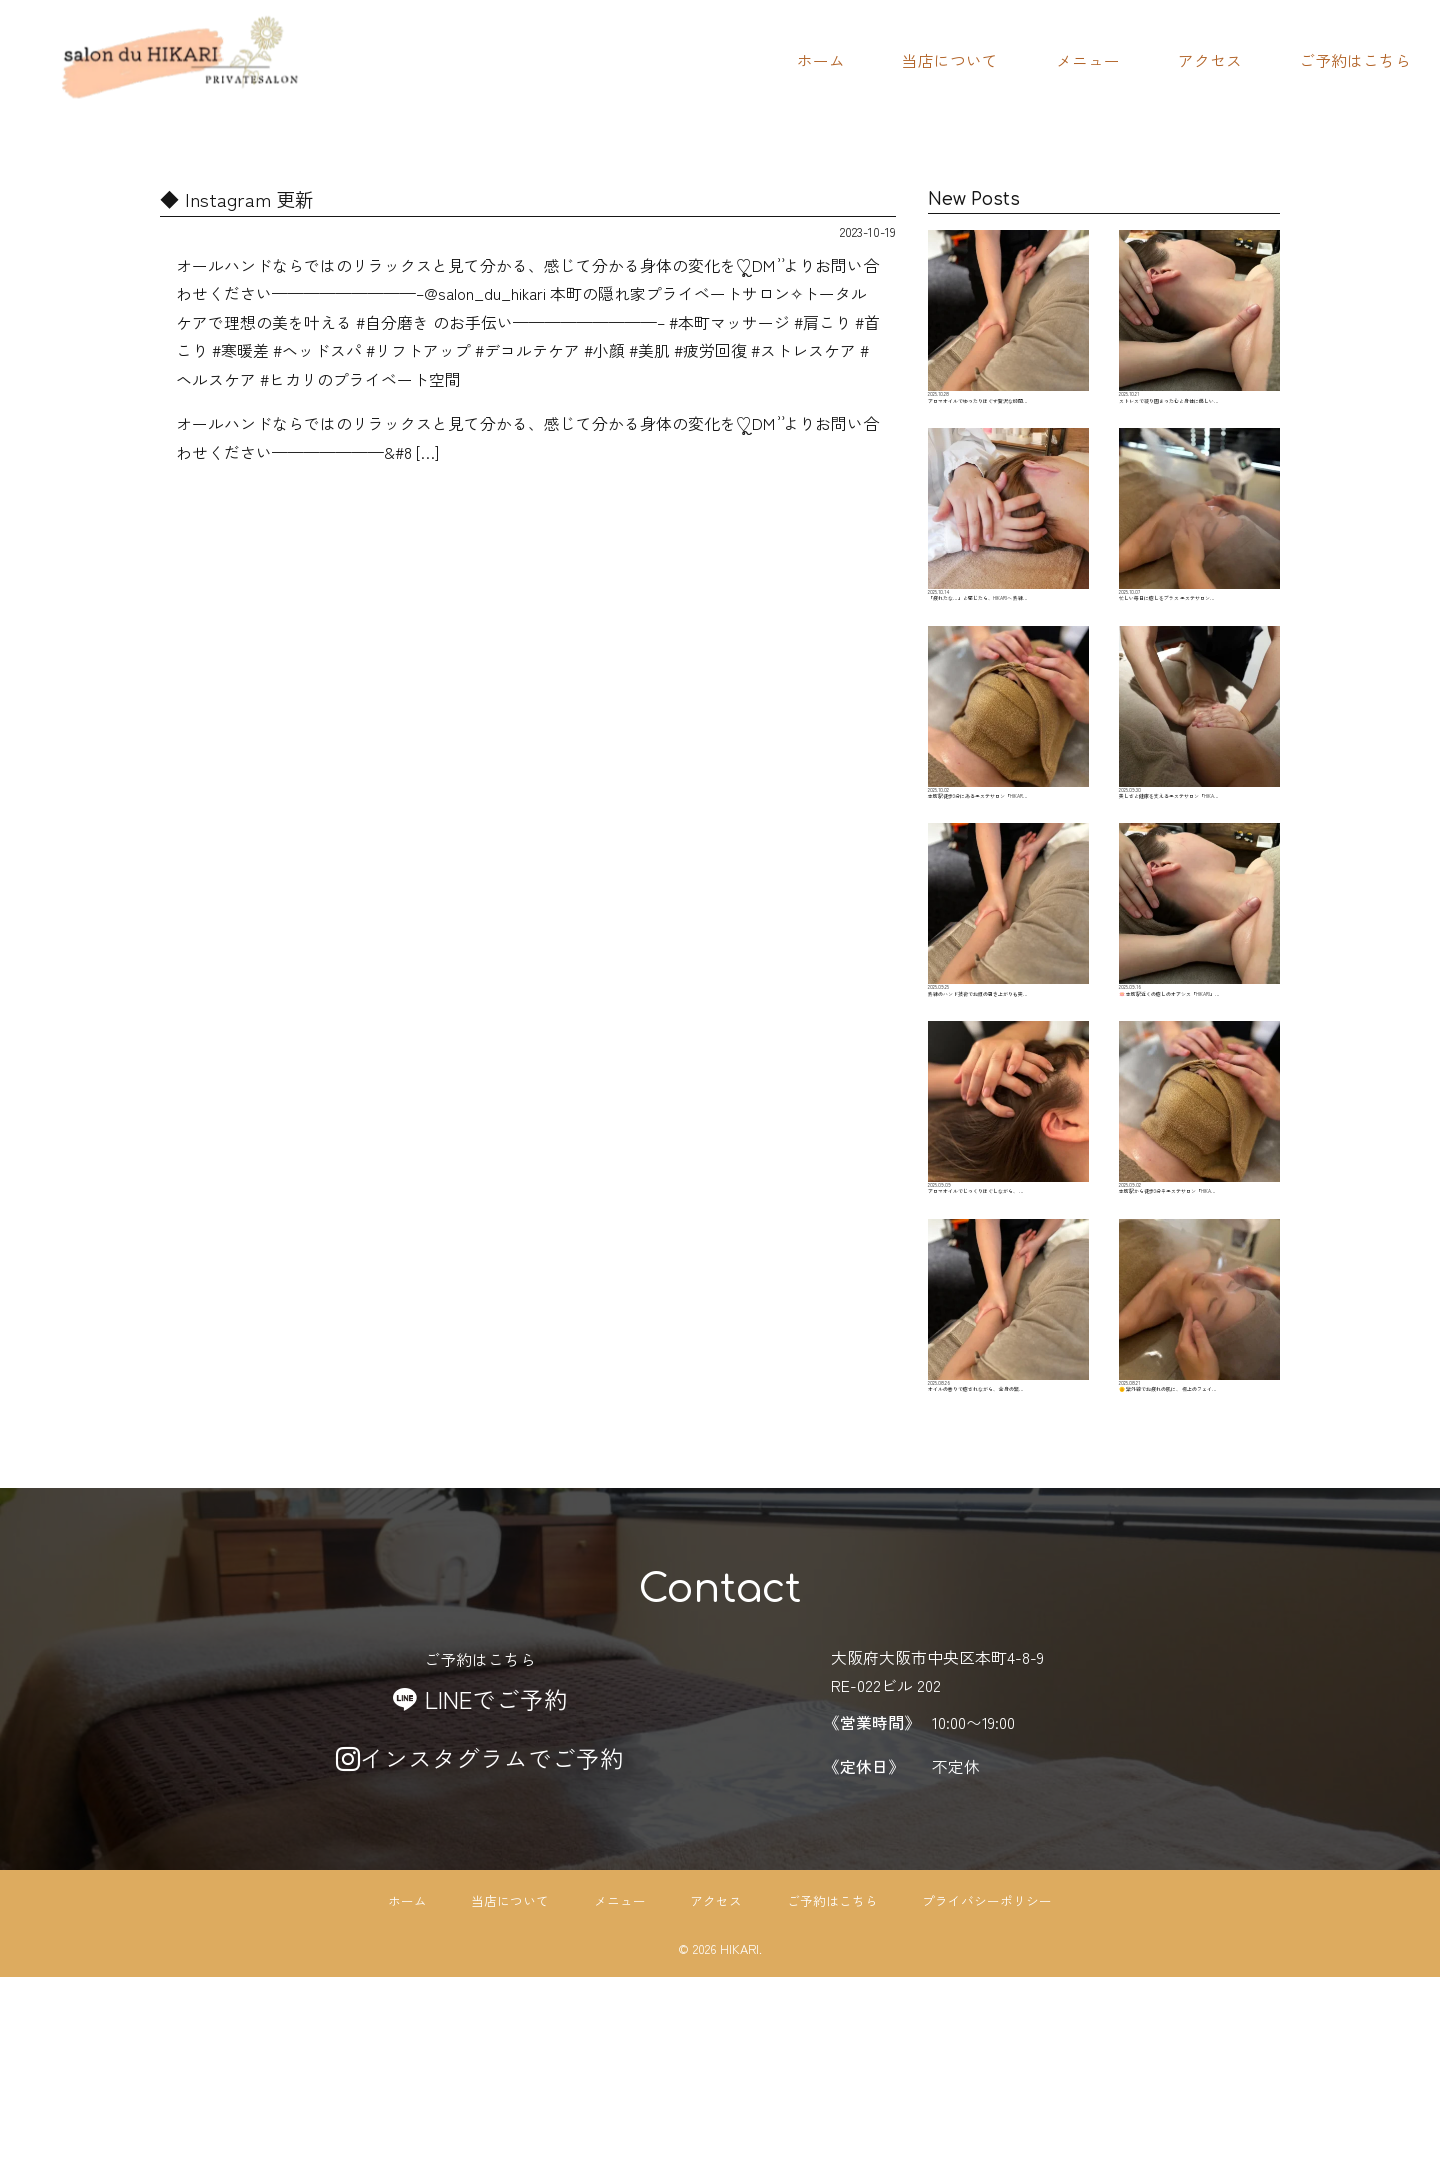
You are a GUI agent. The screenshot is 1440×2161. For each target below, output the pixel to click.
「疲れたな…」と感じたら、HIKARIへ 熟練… (1008, 561)
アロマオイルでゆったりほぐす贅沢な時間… (1008, 332)
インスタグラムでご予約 (480, 1941)
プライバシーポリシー (987, 2083)
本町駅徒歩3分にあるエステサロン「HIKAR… (1008, 789)
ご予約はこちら (1355, 60)
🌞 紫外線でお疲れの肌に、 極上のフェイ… (1199, 1474)
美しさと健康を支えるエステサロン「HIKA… (1199, 789)
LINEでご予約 (480, 1882)
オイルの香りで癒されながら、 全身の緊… (1008, 1474)
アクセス (1210, 60)
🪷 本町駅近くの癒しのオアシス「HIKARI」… (1199, 1017)
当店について (950, 60)
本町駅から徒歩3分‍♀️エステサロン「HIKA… (1199, 1245)
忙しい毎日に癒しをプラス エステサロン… (1199, 561)
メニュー (1088, 60)
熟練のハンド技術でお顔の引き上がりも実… (1008, 1017)
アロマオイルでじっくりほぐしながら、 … (1008, 1245)
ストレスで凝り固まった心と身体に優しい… (1199, 332)
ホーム (821, 60)
